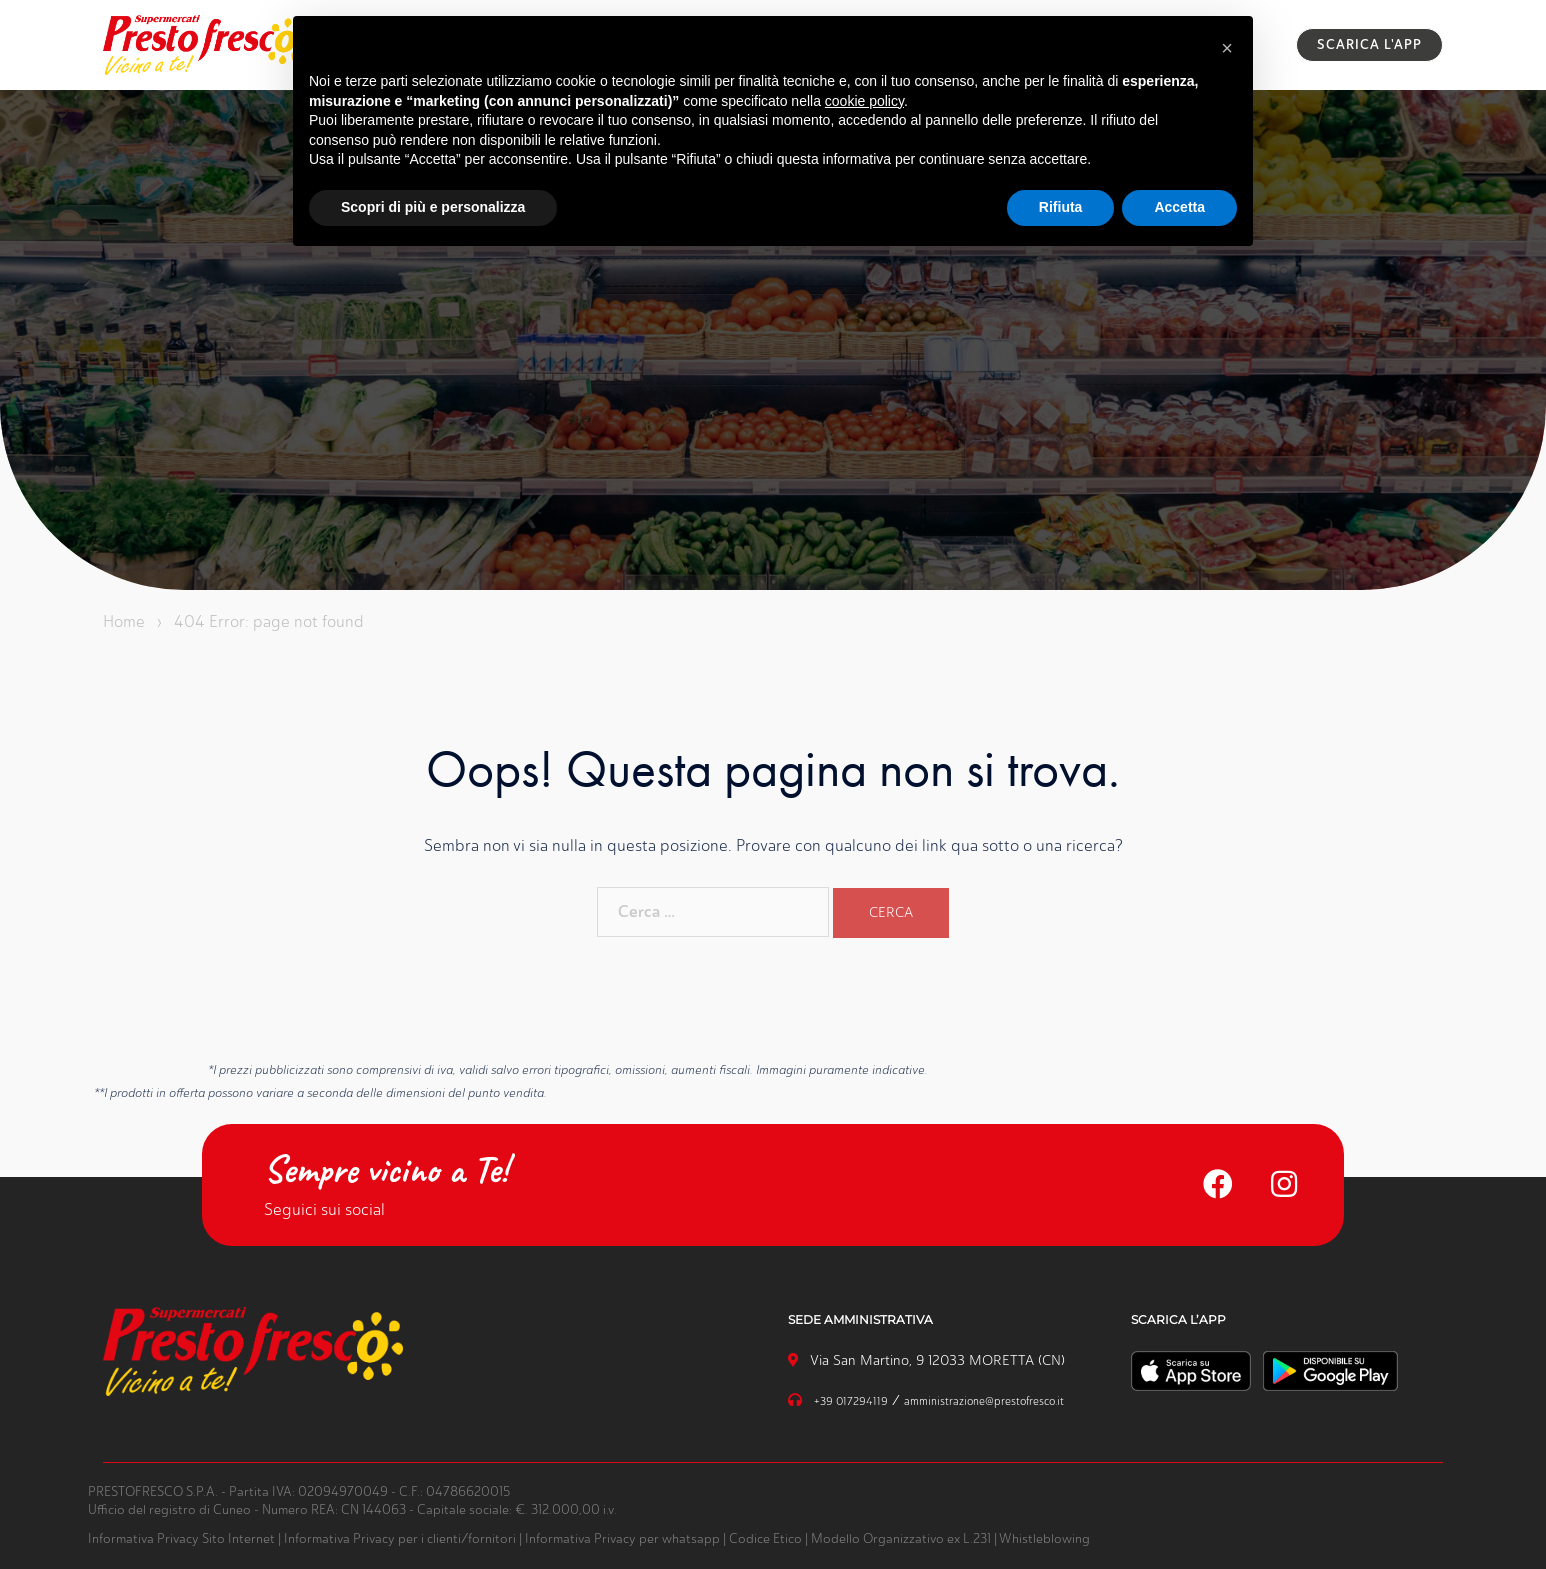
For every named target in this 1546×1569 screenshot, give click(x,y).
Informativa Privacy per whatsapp (622, 1538)
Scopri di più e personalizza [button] (433, 207)
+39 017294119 (851, 1401)
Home (124, 621)
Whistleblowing (1044, 1538)
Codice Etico (765, 1538)
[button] (1227, 48)
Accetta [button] (1179, 207)
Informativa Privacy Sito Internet (181, 1538)
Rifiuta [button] (1061, 207)
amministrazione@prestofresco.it (984, 1401)
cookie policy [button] (864, 101)
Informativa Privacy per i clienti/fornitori (400, 1538)
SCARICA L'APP (1369, 44)
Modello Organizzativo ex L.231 (901, 1538)
